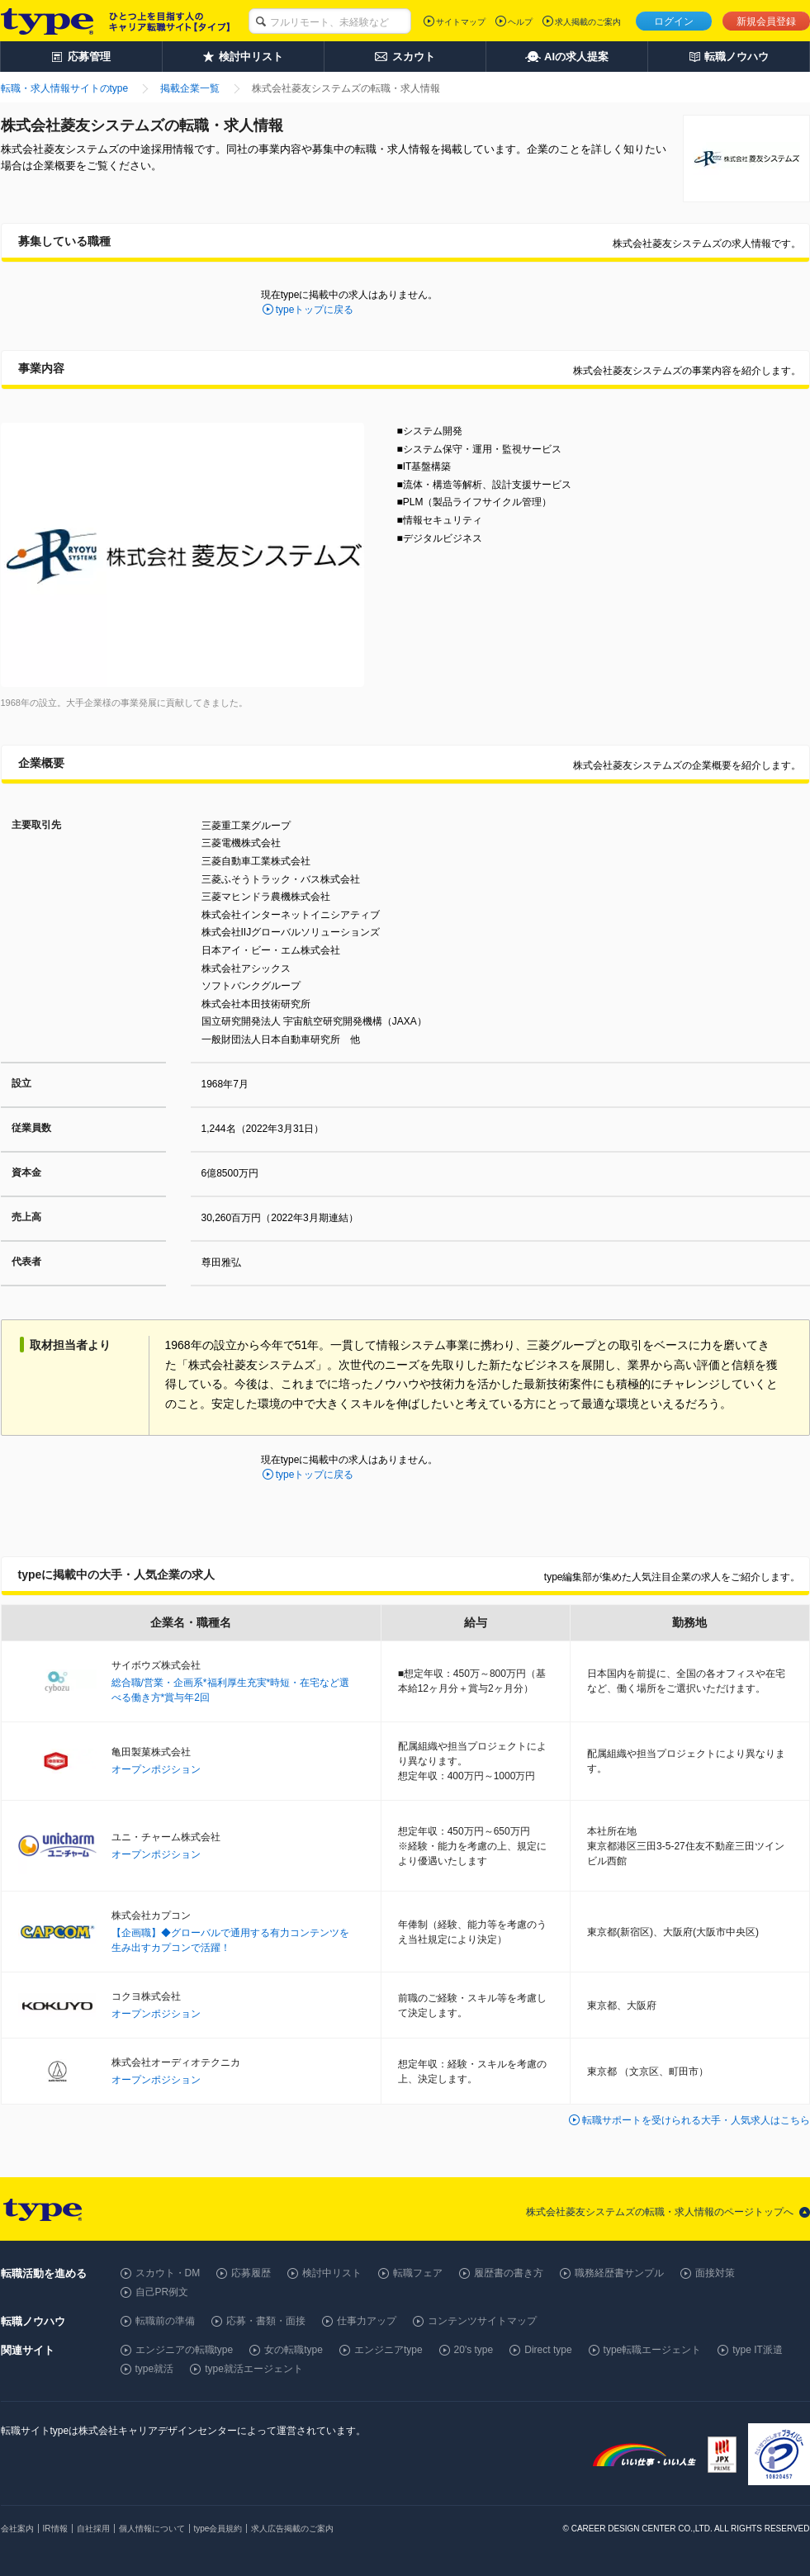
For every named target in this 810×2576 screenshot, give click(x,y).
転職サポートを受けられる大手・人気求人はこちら (696, 2120)
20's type (474, 2350)
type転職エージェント (653, 2350)
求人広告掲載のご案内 (292, 2528)
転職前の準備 (165, 2321)
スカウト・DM (168, 2273)
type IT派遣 (757, 2350)
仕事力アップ (366, 2321)
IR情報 (55, 2528)
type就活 (154, 2369)
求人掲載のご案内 (588, 21)
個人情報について (152, 2528)
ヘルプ (520, 21)
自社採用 (93, 2528)
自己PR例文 (162, 2292)
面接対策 (715, 2273)
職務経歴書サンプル (619, 2273)
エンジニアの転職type (184, 2350)
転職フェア (418, 2273)
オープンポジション (156, 1769)
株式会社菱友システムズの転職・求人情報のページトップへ (659, 2212)
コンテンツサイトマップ (482, 2321)
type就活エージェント (254, 2369)
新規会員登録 (766, 21)
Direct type (547, 2350)
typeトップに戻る (315, 309)
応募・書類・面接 (266, 2321)
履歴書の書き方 (508, 2273)
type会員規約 (218, 2528)
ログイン (674, 21)
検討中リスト (332, 2273)
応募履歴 (251, 2273)
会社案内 (17, 2528)
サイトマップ (461, 21)
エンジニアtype (388, 2350)
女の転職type (293, 2350)
